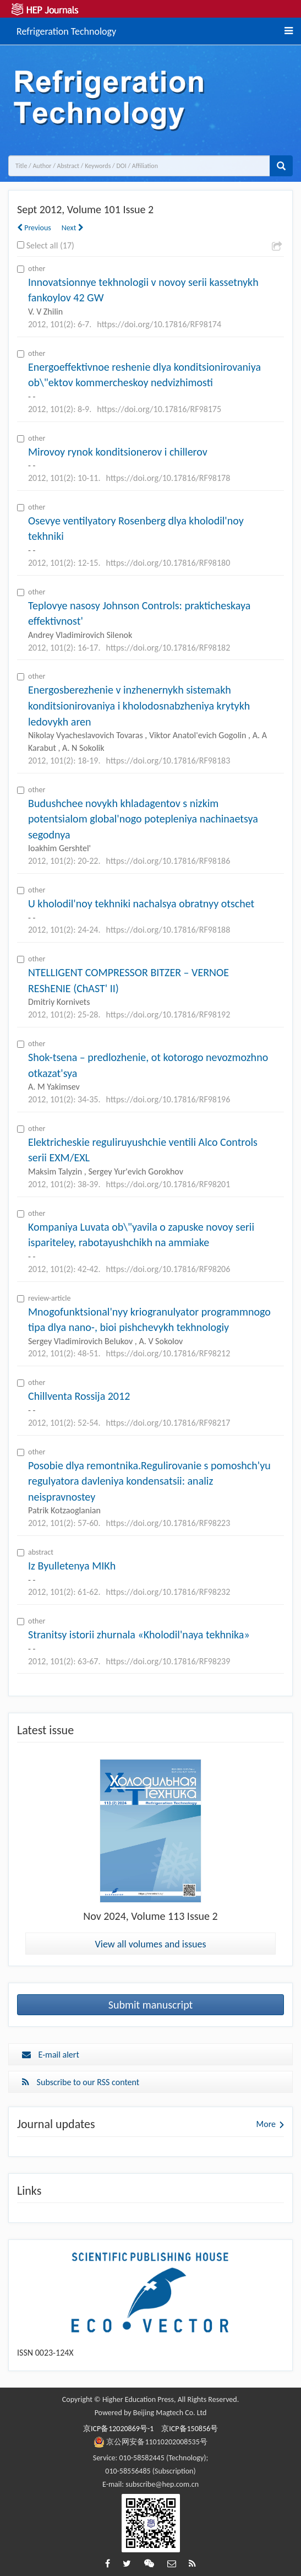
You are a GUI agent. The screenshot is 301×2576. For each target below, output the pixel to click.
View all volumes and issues (150, 1944)
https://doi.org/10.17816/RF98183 (168, 760)
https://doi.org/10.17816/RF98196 (168, 1099)
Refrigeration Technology (66, 29)
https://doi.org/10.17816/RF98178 (168, 478)
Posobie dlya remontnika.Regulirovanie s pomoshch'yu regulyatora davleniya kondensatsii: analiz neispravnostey (149, 1481)
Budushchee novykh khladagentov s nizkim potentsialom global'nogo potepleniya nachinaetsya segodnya (143, 819)
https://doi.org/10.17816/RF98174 (159, 324)
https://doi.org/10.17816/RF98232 (168, 1592)
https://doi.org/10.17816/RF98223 (168, 1523)
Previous (34, 227)
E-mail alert (50, 2054)
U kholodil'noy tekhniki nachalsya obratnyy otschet (141, 903)
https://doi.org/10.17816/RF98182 (168, 647)
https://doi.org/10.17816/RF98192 (168, 1014)
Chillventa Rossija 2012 (79, 1396)
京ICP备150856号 (189, 2428)
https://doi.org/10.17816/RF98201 (168, 1184)
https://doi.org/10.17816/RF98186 (168, 861)
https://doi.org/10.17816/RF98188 (168, 929)
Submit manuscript (150, 2004)
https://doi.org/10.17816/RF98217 (168, 1422)
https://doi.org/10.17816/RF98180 (168, 563)
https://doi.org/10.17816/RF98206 (168, 1269)
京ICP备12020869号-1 (118, 2428)
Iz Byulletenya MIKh (72, 1565)
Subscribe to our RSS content (80, 2082)
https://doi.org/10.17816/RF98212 (168, 1353)
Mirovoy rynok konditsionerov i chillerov (117, 451)
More (266, 2124)
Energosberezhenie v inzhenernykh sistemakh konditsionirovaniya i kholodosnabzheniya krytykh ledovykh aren (139, 705)
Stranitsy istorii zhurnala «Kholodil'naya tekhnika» (139, 1634)
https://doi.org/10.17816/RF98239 (168, 1661)
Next (73, 227)
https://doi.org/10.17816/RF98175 (159, 409)
